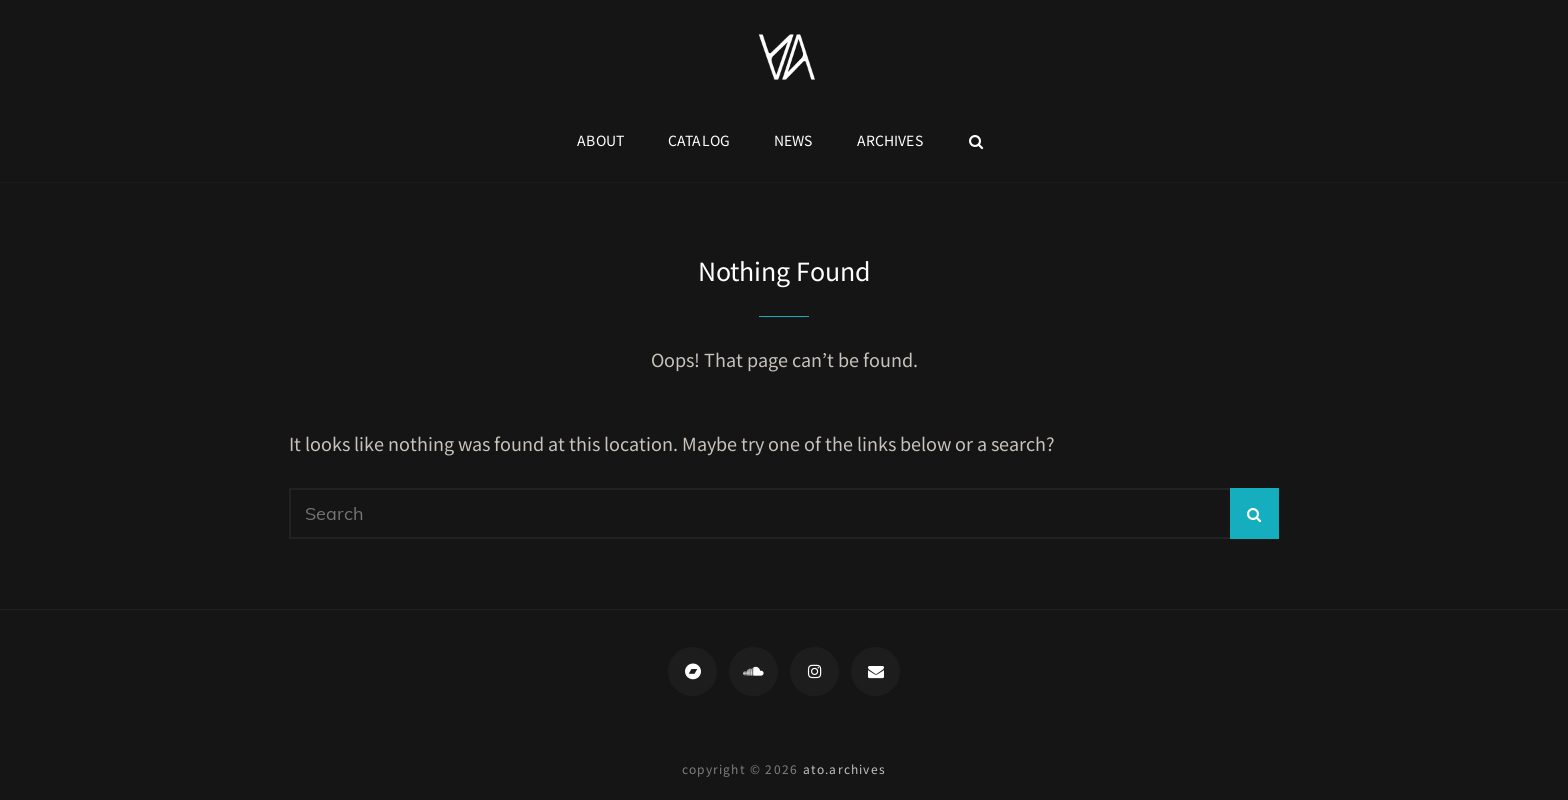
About (600, 140)
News (793, 140)
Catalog (699, 140)
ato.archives (844, 768)
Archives (890, 140)
